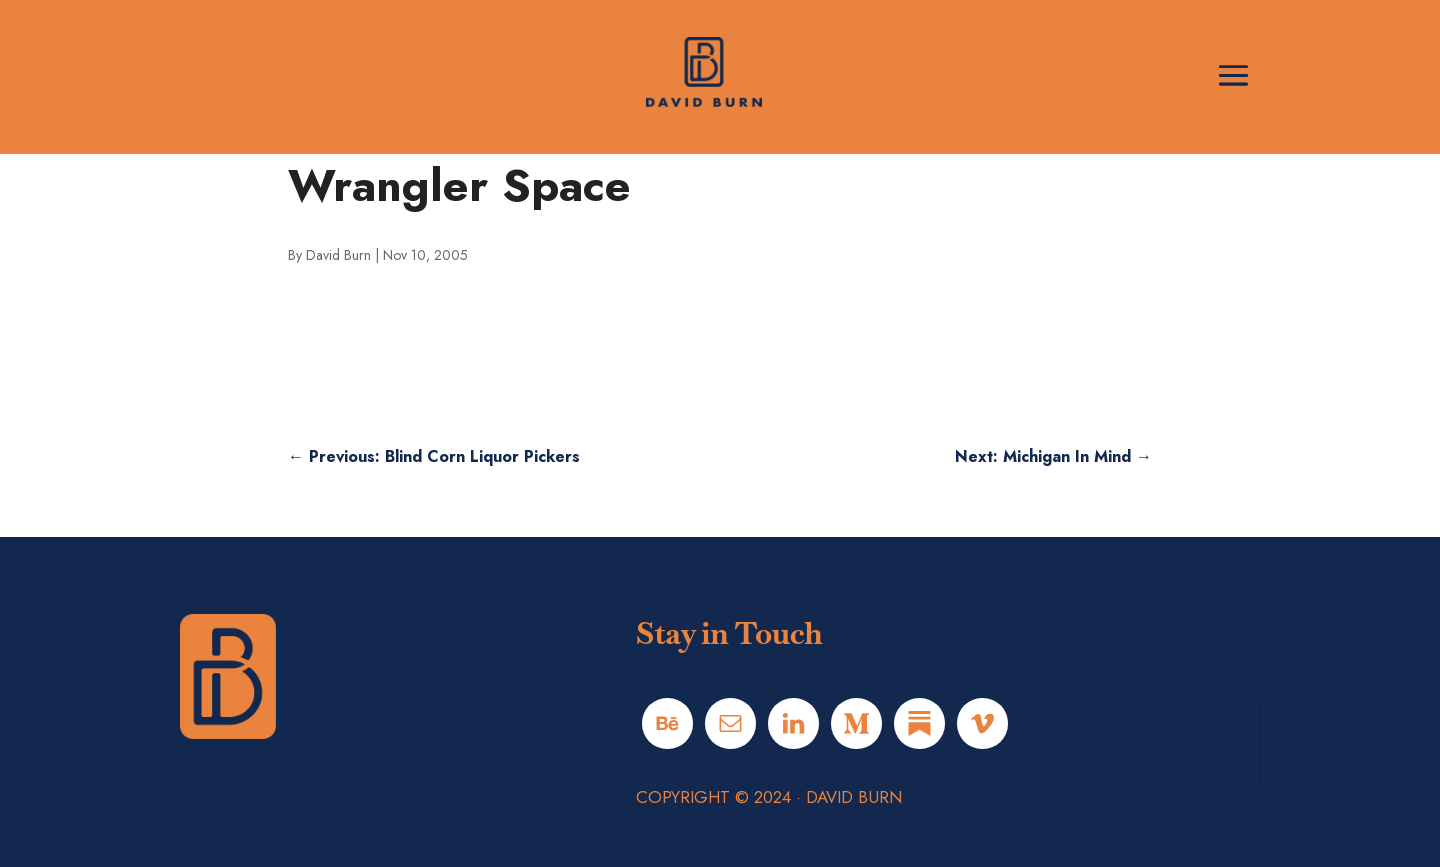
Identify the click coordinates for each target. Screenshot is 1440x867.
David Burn (338, 255)
